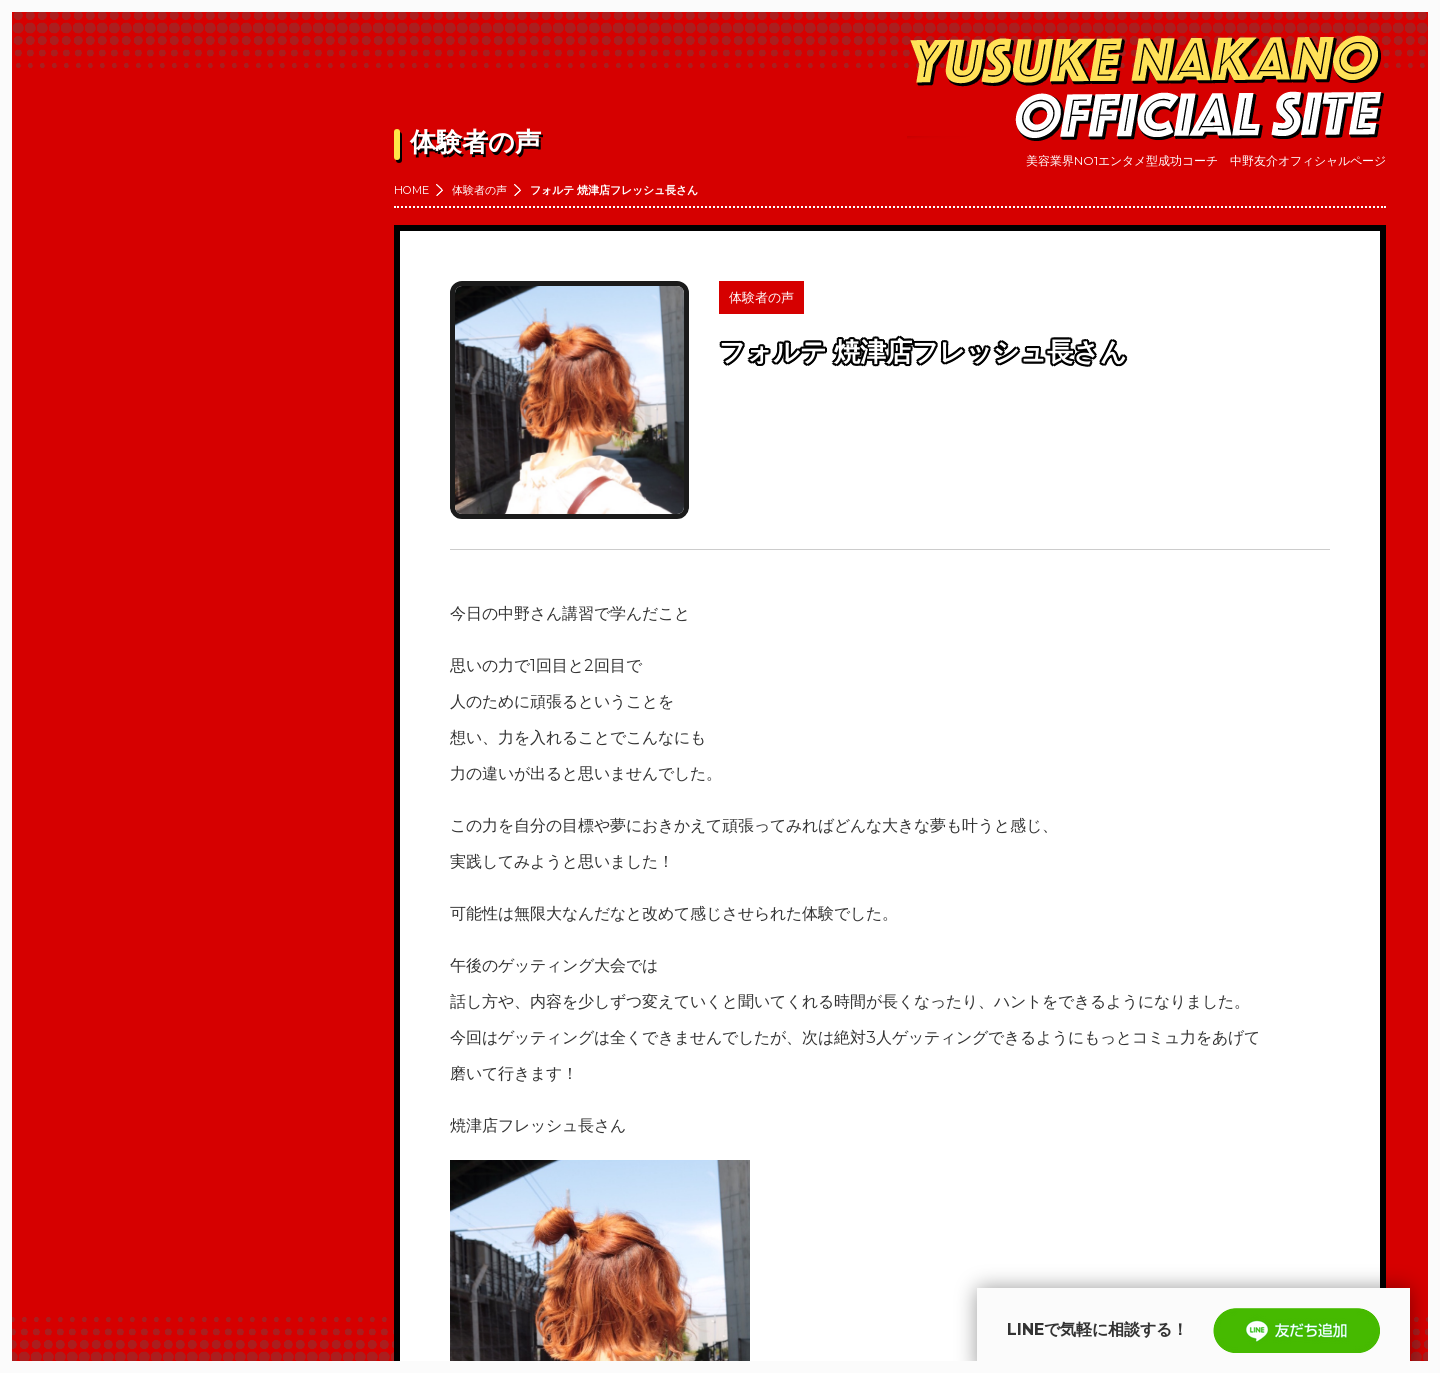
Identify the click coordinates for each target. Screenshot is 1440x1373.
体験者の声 (479, 190)
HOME (411, 190)
